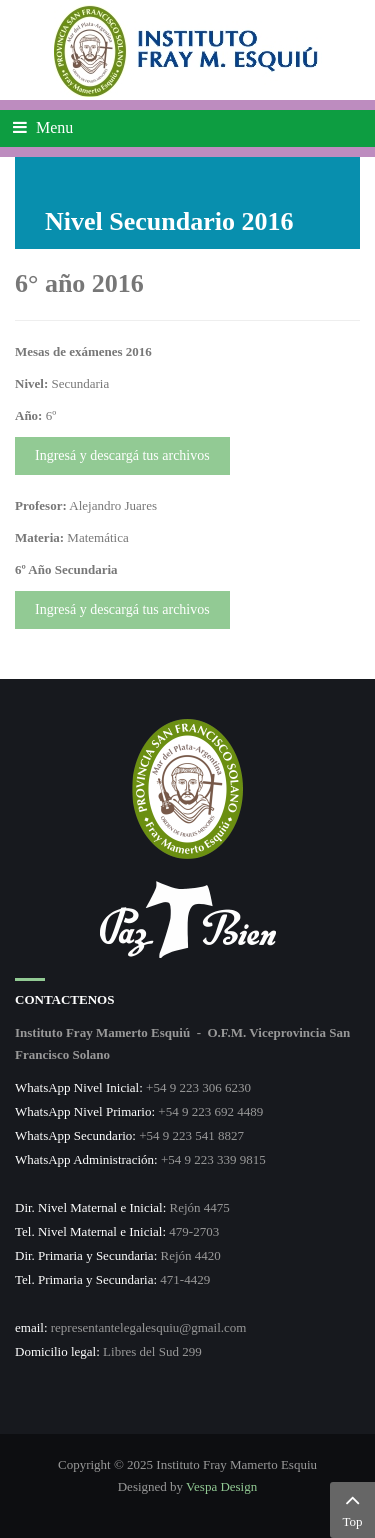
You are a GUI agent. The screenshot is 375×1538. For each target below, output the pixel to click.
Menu (43, 127)
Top (352, 1508)
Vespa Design (221, 1486)
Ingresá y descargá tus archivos (122, 455)
